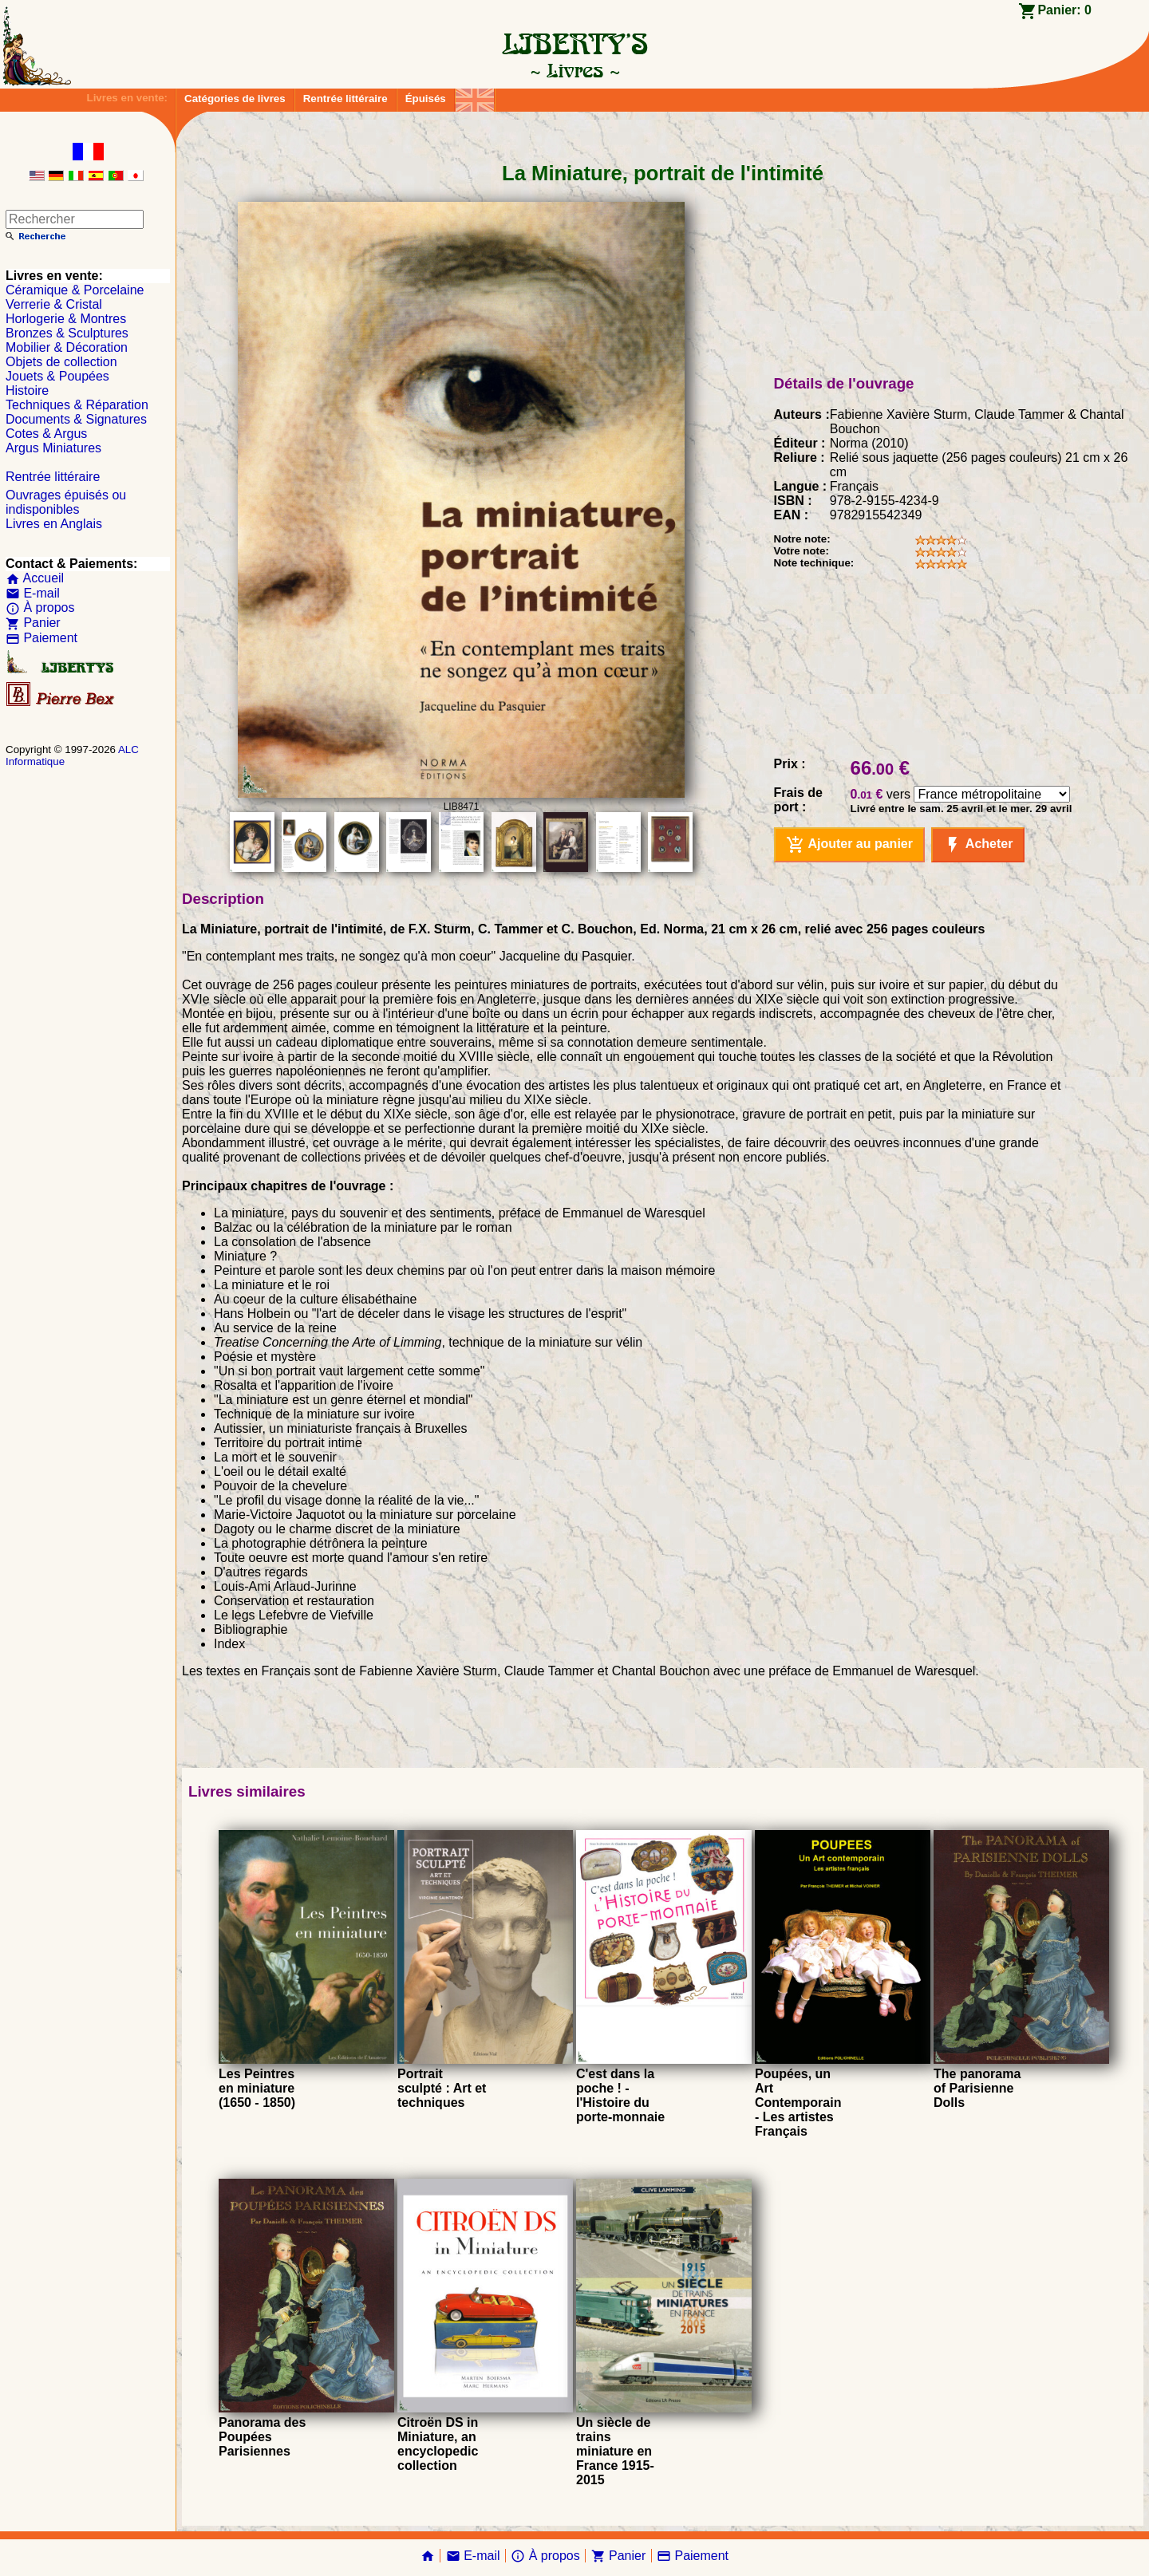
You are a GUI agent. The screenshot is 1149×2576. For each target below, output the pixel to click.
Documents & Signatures (76, 419)
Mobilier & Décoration (67, 347)
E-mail (33, 593)
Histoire (27, 390)
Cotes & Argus (46, 433)
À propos (40, 607)
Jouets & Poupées (57, 376)
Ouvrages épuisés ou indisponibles (66, 502)
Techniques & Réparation (77, 405)
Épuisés (425, 99)
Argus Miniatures (53, 448)
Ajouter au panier (849, 844)
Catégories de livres (235, 99)
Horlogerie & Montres (66, 318)
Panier (33, 622)
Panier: (1064, 10)
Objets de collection (61, 362)
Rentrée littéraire (345, 99)
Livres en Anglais (54, 524)
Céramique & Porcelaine (75, 290)
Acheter (978, 844)
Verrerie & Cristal (54, 304)
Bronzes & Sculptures (67, 333)
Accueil (35, 578)
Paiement (41, 638)
